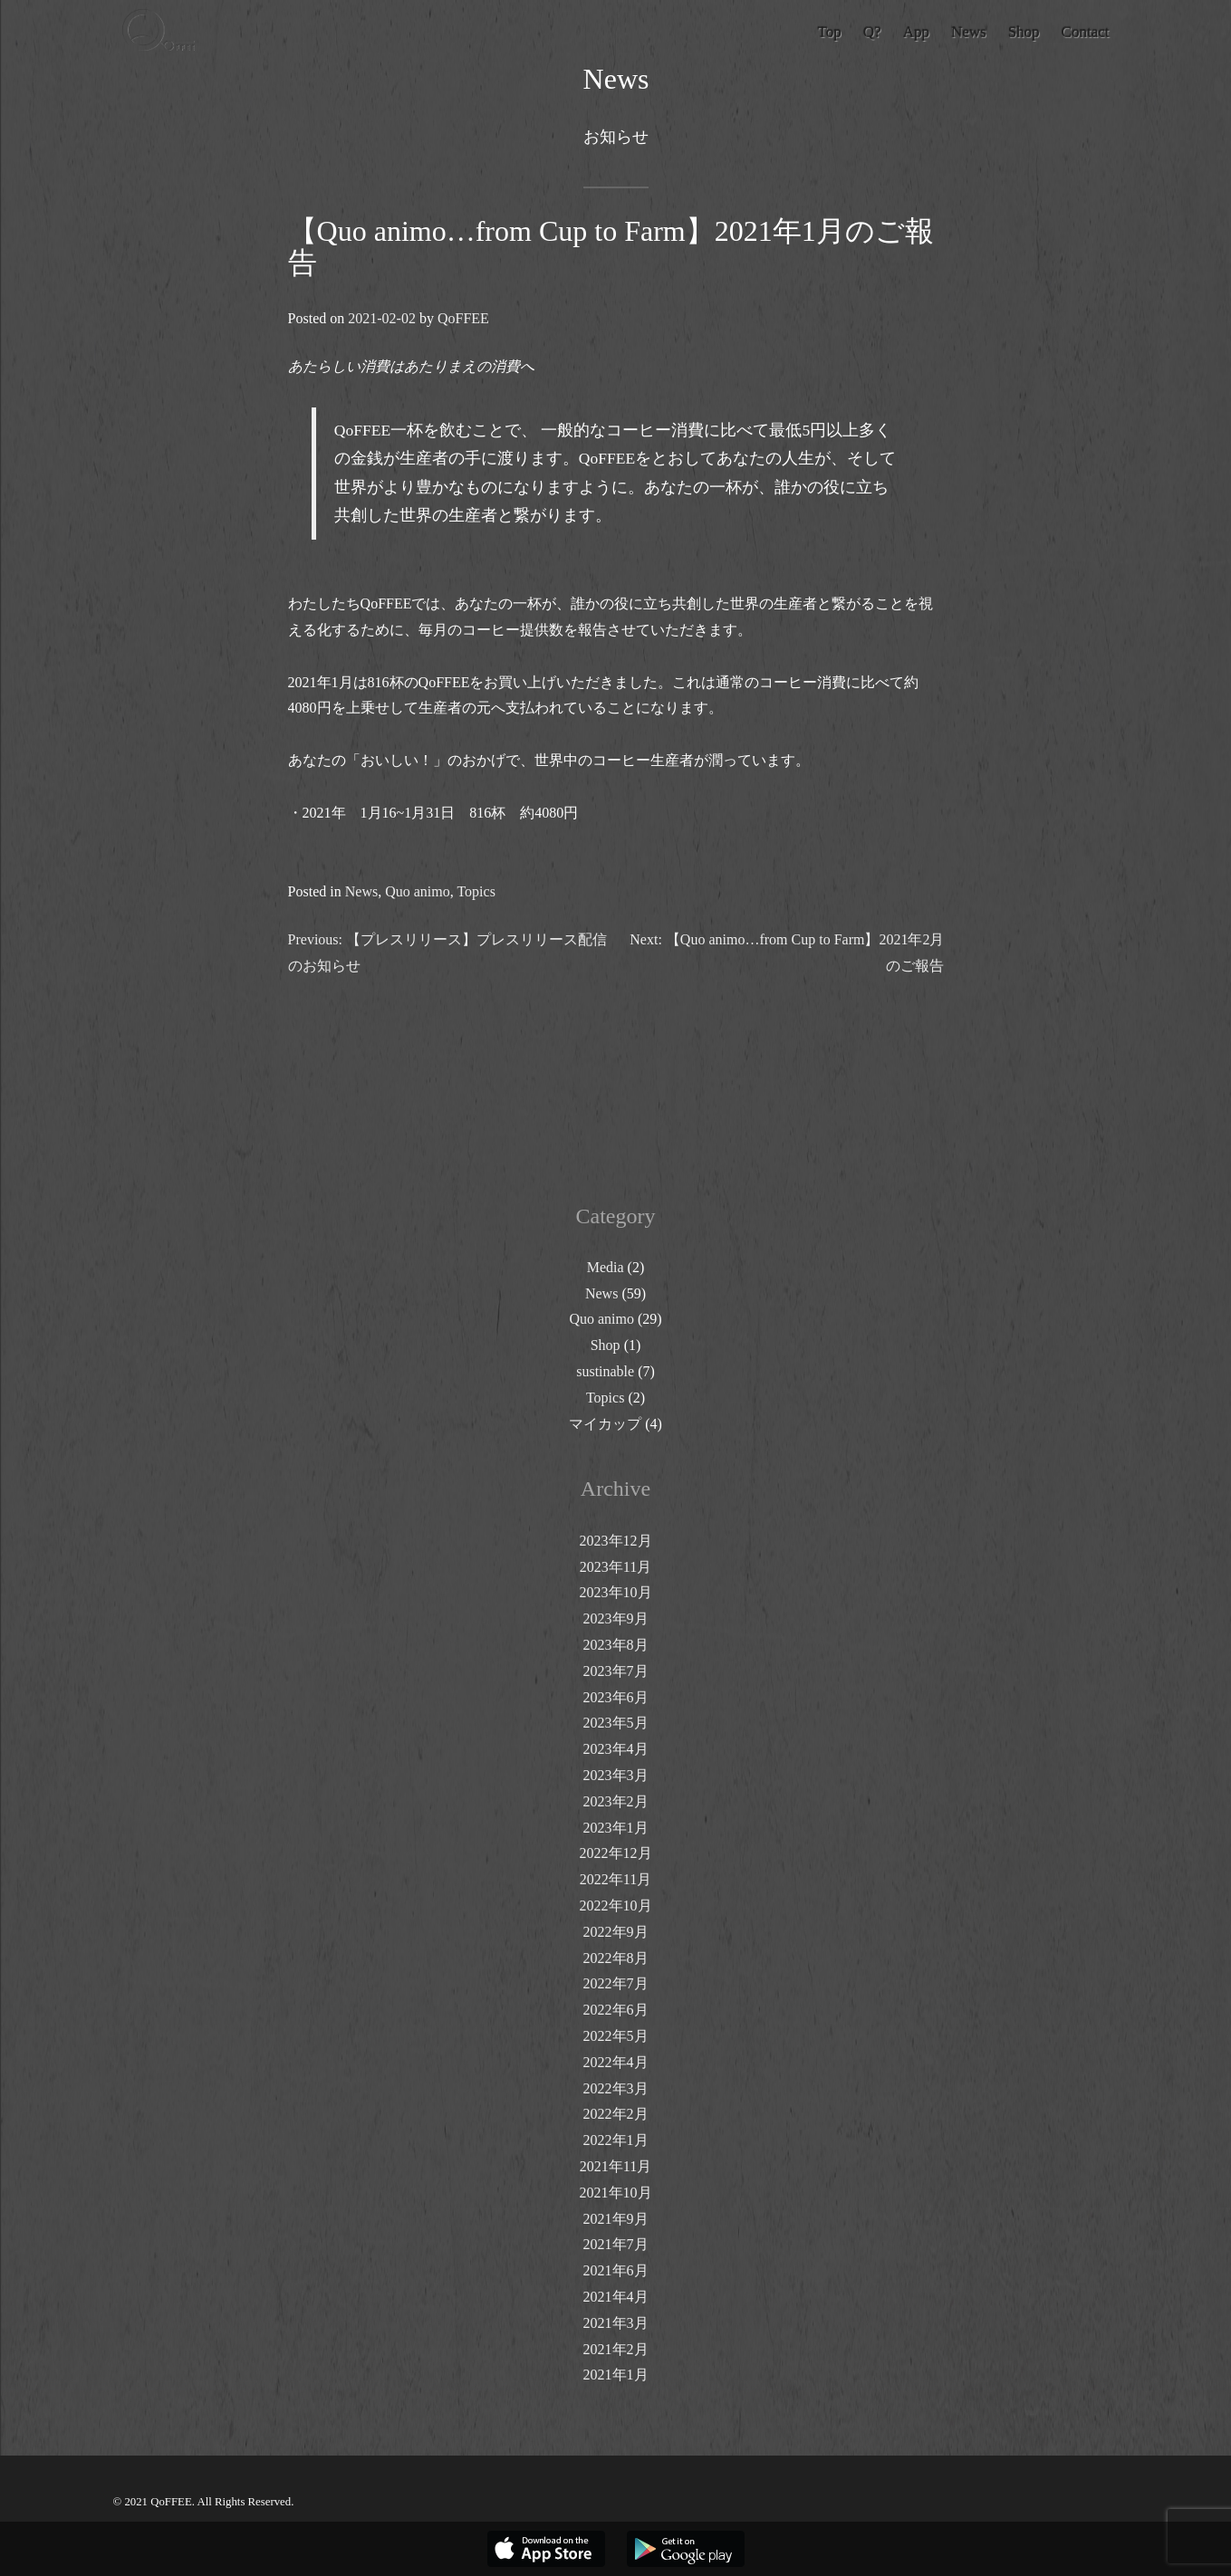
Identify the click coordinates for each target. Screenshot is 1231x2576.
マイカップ (605, 1424)
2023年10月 (616, 1592)
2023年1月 (616, 1827)
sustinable (605, 1371)
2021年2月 (616, 2349)
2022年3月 (616, 2088)
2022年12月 (616, 1853)
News (360, 891)
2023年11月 (615, 1567)
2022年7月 (616, 1983)
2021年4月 (616, 2296)
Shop (605, 1345)
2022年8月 (616, 1958)
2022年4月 (616, 2062)
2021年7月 (616, 2244)
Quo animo (417, 891)
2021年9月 (616, 2218)
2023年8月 (616, 1644)
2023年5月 (616, 1722)
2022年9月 (616, 1931)
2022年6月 (616, 2009)
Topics (476, 891)
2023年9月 (616, 1618)
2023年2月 (616, 1801)
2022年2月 (616, 2113)
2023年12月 (616, 1540)
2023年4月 (616, 1749)
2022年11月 (615, 1879)
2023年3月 (616, 1775)
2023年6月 (616, 1697)
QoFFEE (462, 318)
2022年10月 (616, 1905)
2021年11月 (615, 2166)
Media (605, 1267)
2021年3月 (616, 2323)
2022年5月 (616, 2036)
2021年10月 (616, 2192)
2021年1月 (616, 2374)
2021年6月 (616, 2270)
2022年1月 (616, 2140)
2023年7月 (616, 1671)
